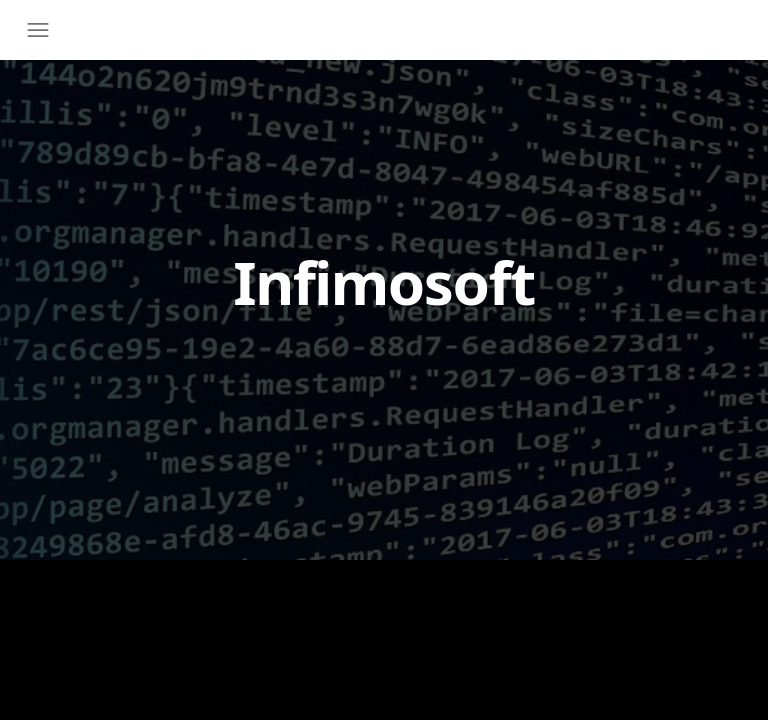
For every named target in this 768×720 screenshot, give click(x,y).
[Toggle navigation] (43, 30)
